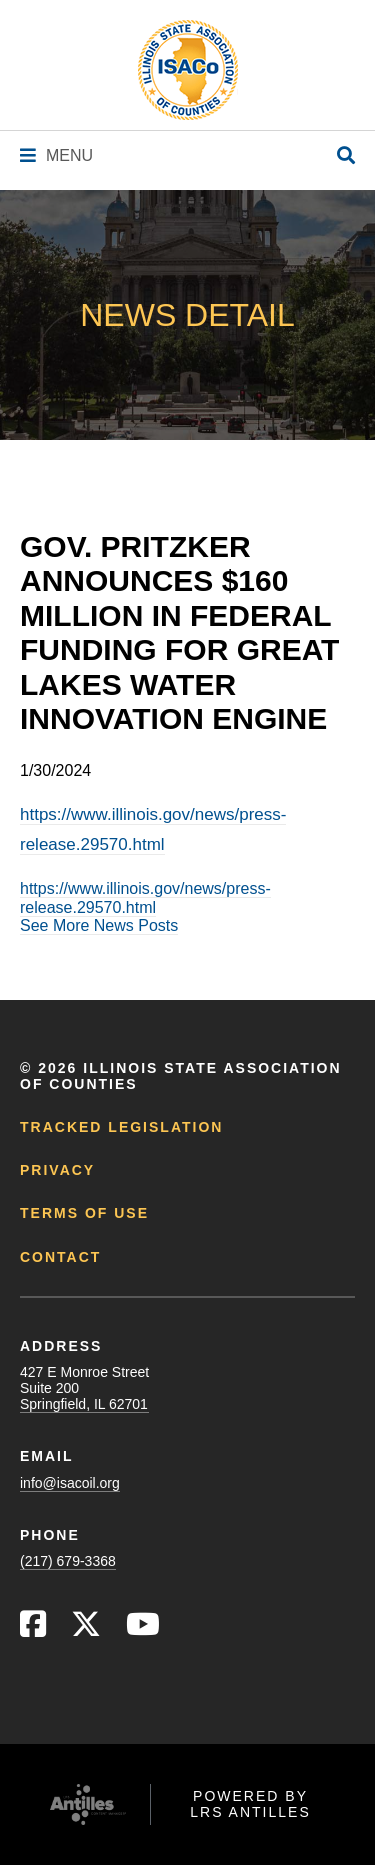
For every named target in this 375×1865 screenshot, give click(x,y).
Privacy (57, 1170)
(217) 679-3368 (68, 1561)
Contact (60, 1257)
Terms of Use (84, 1213)
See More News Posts (99, 925)
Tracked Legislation (121, 1127)
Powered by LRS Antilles (250, 1804)
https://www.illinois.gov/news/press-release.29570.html (145, 897)
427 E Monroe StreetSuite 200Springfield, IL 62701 (84, 1388)
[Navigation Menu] (56, 155)
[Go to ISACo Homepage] (188, 70)
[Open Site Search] (346, 156)
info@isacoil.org (70, 1483)
